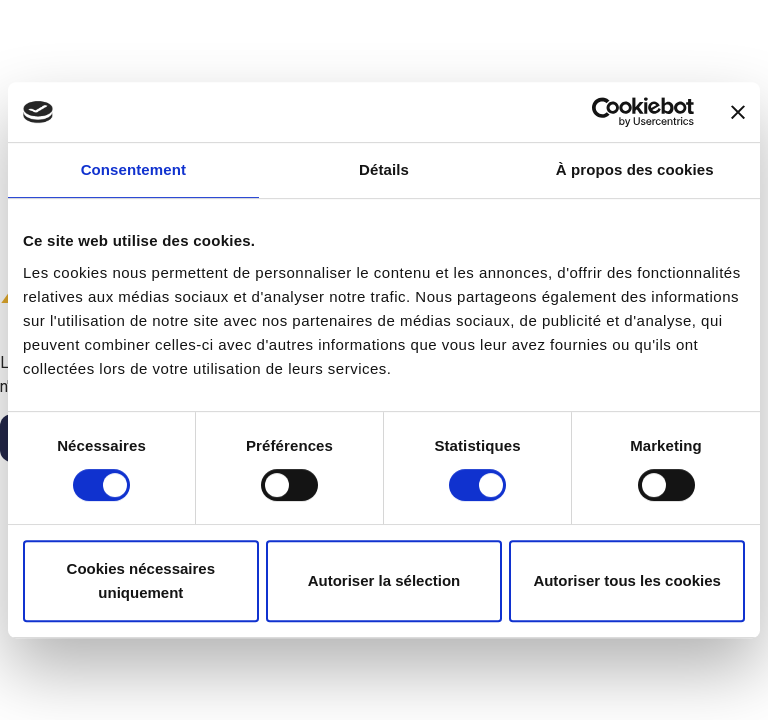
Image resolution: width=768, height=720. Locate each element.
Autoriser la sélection (384, 580)
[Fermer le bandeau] (738, 112)
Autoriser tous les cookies (627, 580)
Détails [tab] (384, 169)
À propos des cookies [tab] (635, 169)
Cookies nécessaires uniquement (141, 580)
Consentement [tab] (133, 169)
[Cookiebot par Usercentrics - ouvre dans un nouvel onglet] (606, 112)
